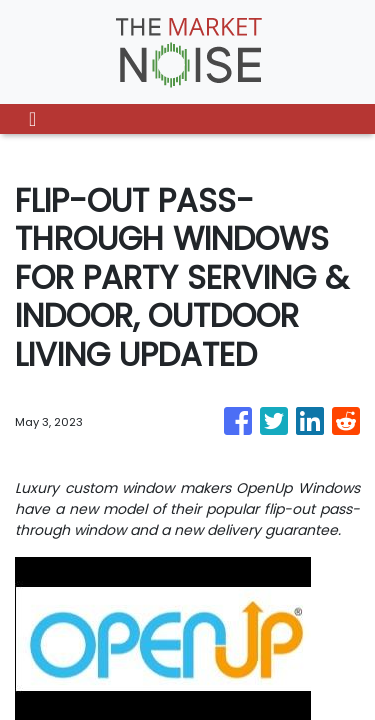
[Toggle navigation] (32, 119)
